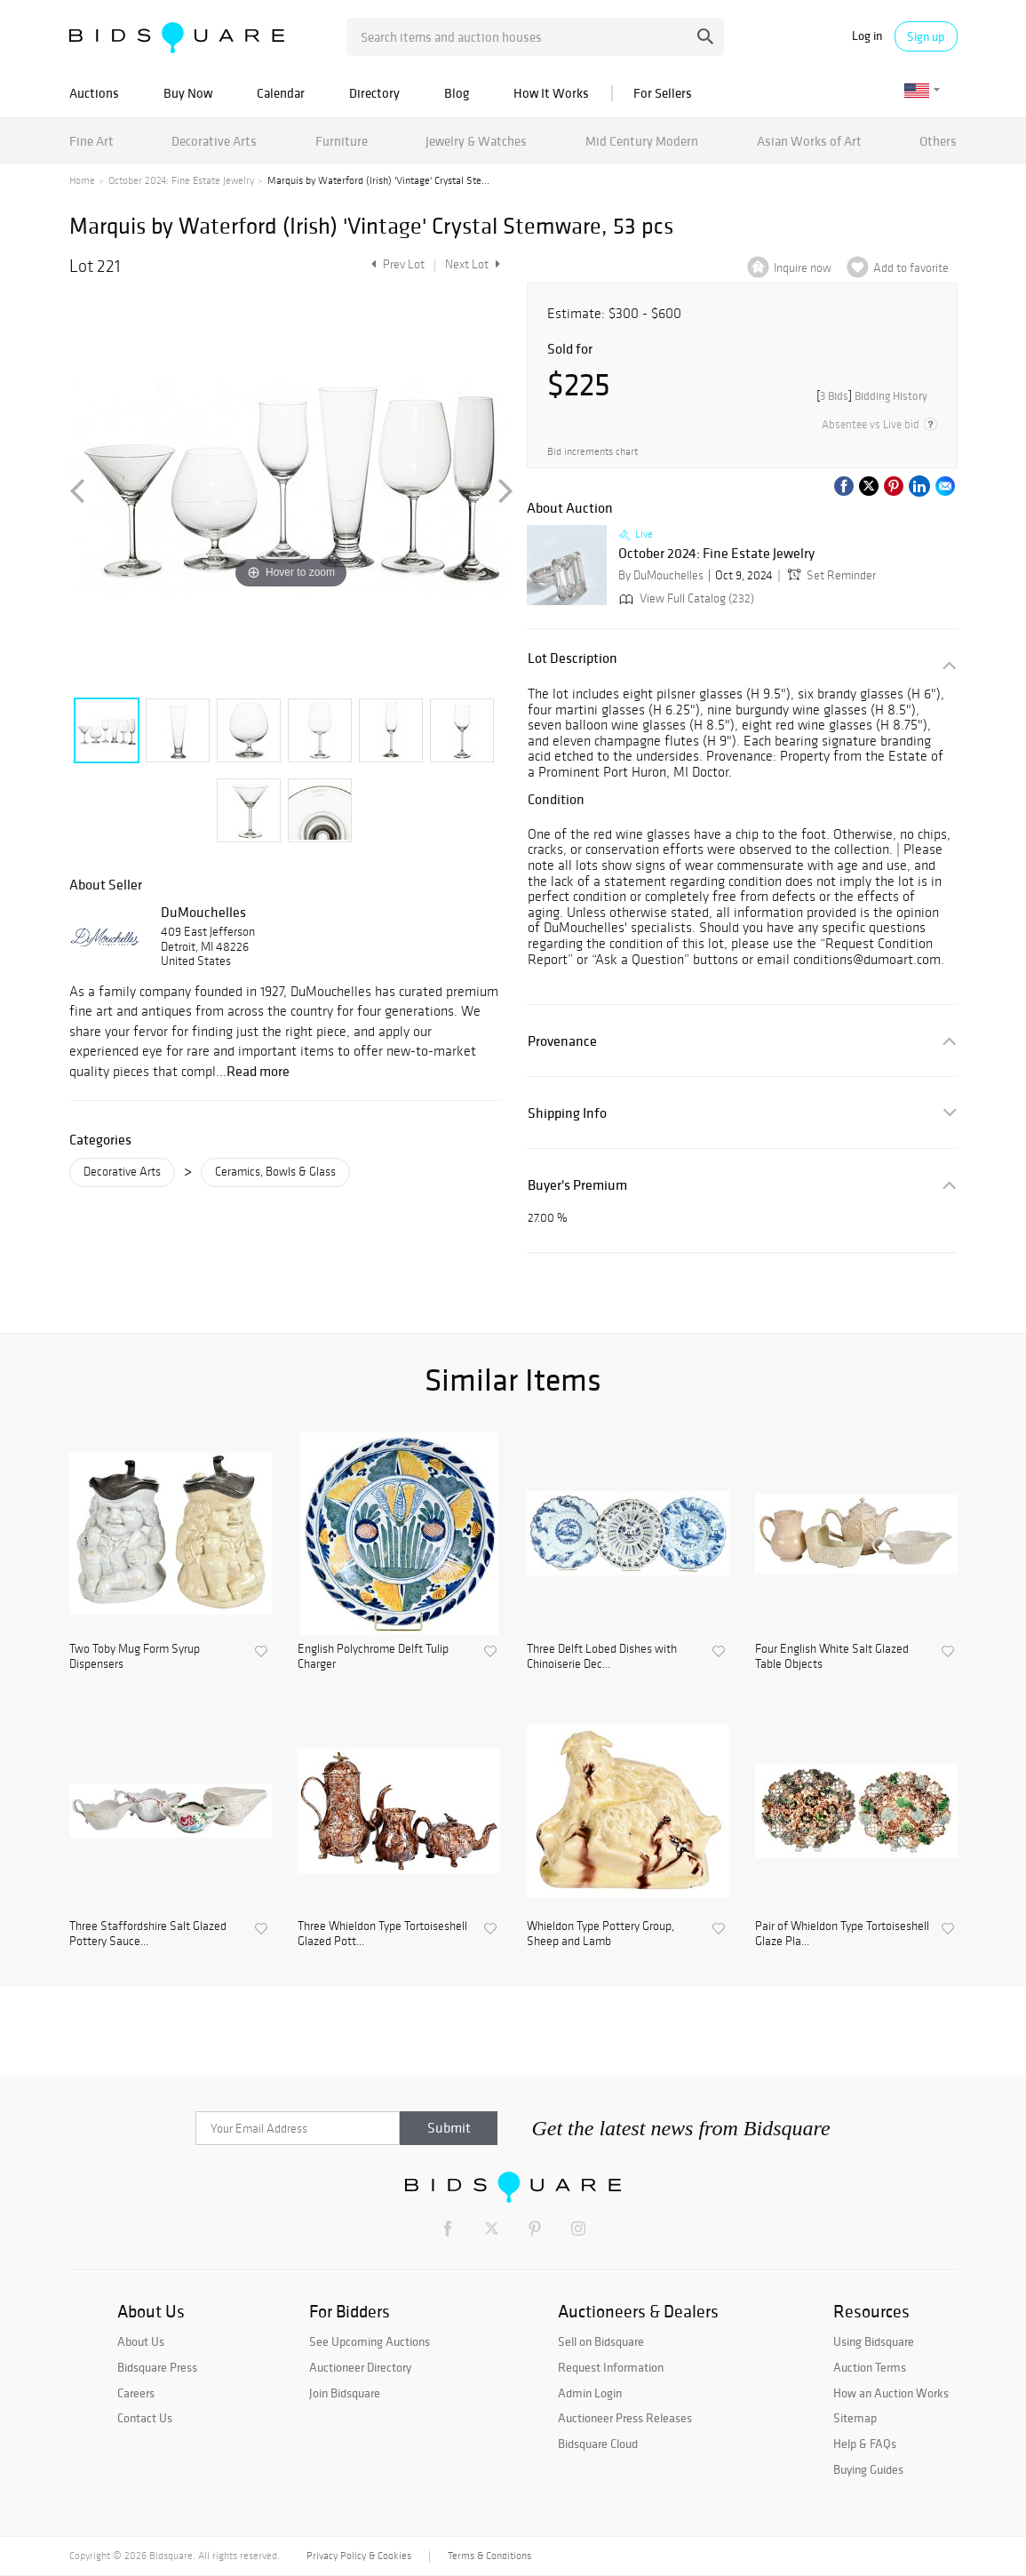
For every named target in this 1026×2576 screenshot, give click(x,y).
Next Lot (472, 264)
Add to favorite (911, 267)
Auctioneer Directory (360, 2367)
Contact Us (144, 2418)
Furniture (341, 140)
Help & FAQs (864, 2444)
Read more (258, 1071)
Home (82, 180)
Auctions (94, 92)
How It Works (551, 92)
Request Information (611, 2367)
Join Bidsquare (344, 2393)
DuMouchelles (203, 912)
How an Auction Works (891, 2393)
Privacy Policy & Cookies (358, 2555)
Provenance (562, 1041)
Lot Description (572, 658)
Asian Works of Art (809, 140)
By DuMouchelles (661, 575)
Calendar (281, 92)
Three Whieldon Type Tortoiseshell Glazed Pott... (382, 1934)
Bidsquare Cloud (598, 2444)
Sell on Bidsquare (601, 2341)
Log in (867, 36)
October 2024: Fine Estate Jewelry (181, 180)
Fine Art (91, 140)
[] (871, 395)
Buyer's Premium (577, 1184)
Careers (136, 2393)
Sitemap (855, 2418)
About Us (140, 2341)
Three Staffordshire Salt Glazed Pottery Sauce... (148, 1934)
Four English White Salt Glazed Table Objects (832, 1656)
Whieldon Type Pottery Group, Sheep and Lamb (600, 1934)
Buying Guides (868, 2469)
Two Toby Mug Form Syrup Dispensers (134, 1656)
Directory (374, 92)
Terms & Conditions (489, 2555)
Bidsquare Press (157, 2367)
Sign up (925, 36)
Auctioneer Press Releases (625, 2418)
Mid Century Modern (641, 140)
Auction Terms (869, 2367)
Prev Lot (396, 264)
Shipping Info (567, 1113)
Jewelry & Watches (476, 140)
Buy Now (187, 92)
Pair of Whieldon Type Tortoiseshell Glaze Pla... (842, 1934)
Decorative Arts (214, 140)
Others (938, 140)
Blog (456, 92)
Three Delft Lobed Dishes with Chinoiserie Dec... (602, 1656)
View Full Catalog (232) (685, 598)
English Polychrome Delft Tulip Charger (373, 1656)
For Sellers (662, 92)
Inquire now (802, 267)
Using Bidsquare (873, 2341)
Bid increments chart (592, 452)
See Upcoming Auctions (369, 2341)
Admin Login (590, 2393)
